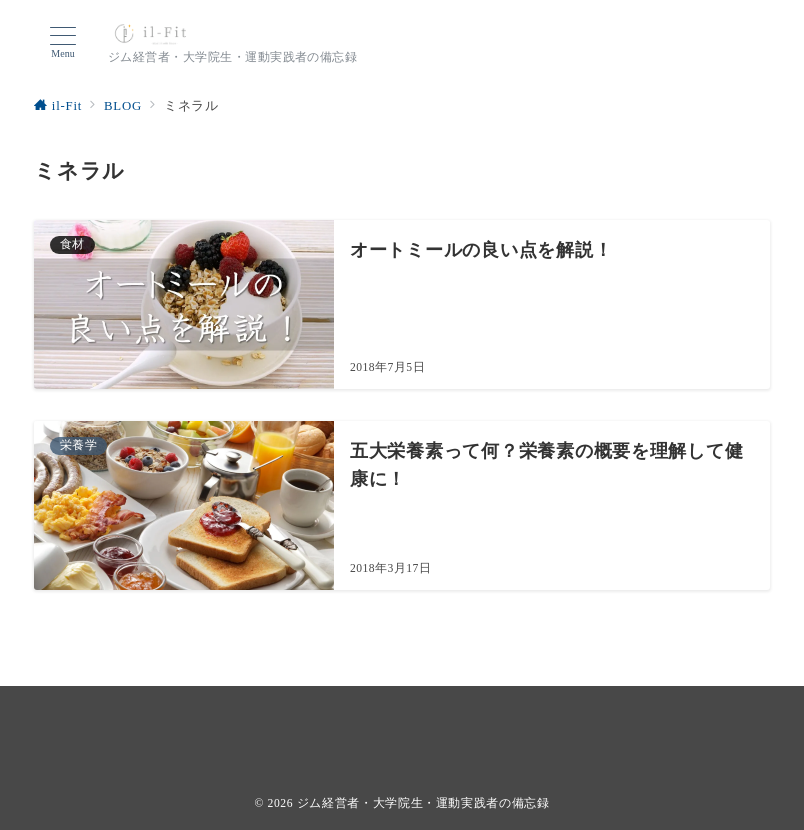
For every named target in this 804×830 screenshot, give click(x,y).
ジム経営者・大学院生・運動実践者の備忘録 (423, 803)
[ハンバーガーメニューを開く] (63, 43)
